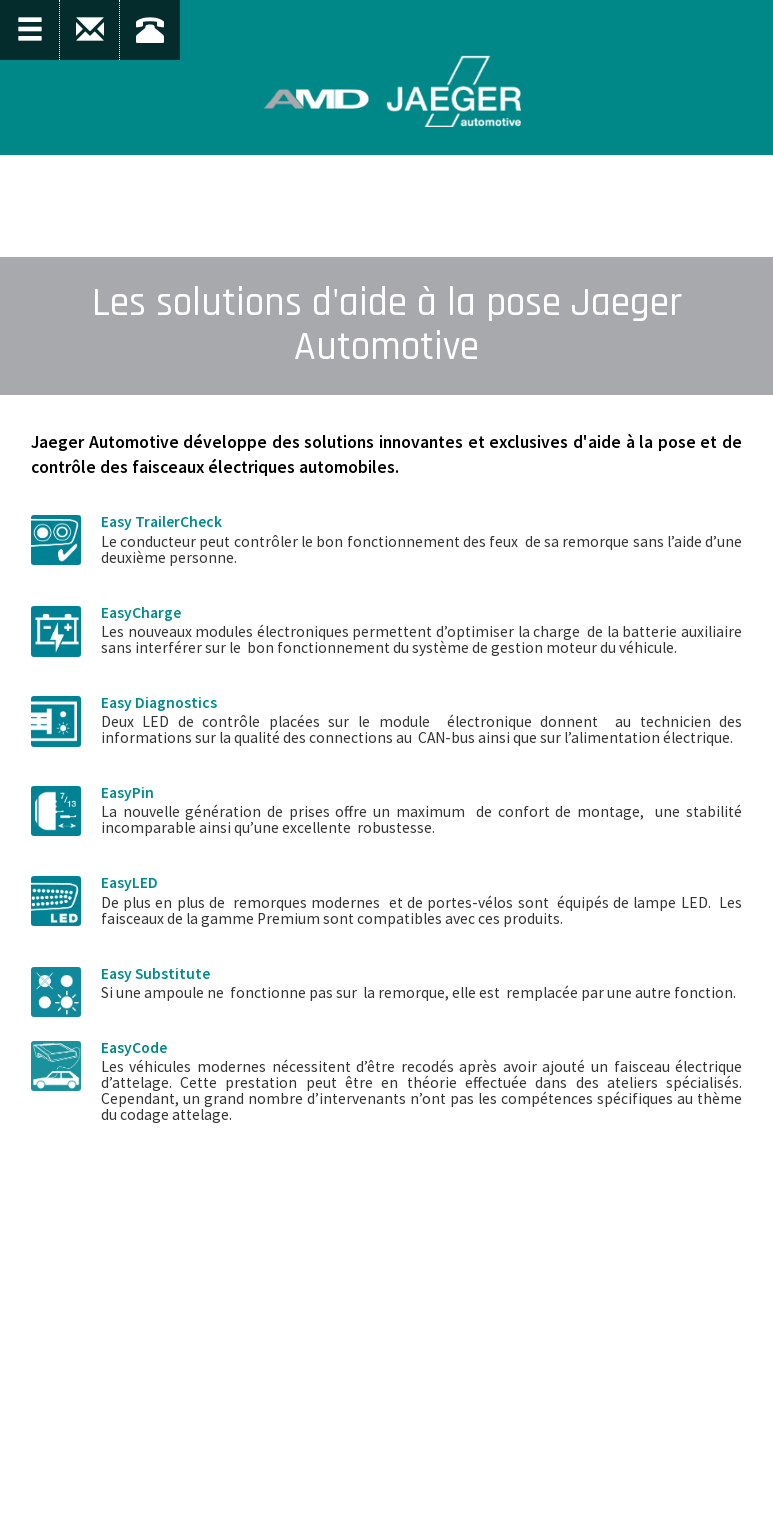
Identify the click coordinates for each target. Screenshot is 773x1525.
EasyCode (134, 1047)
